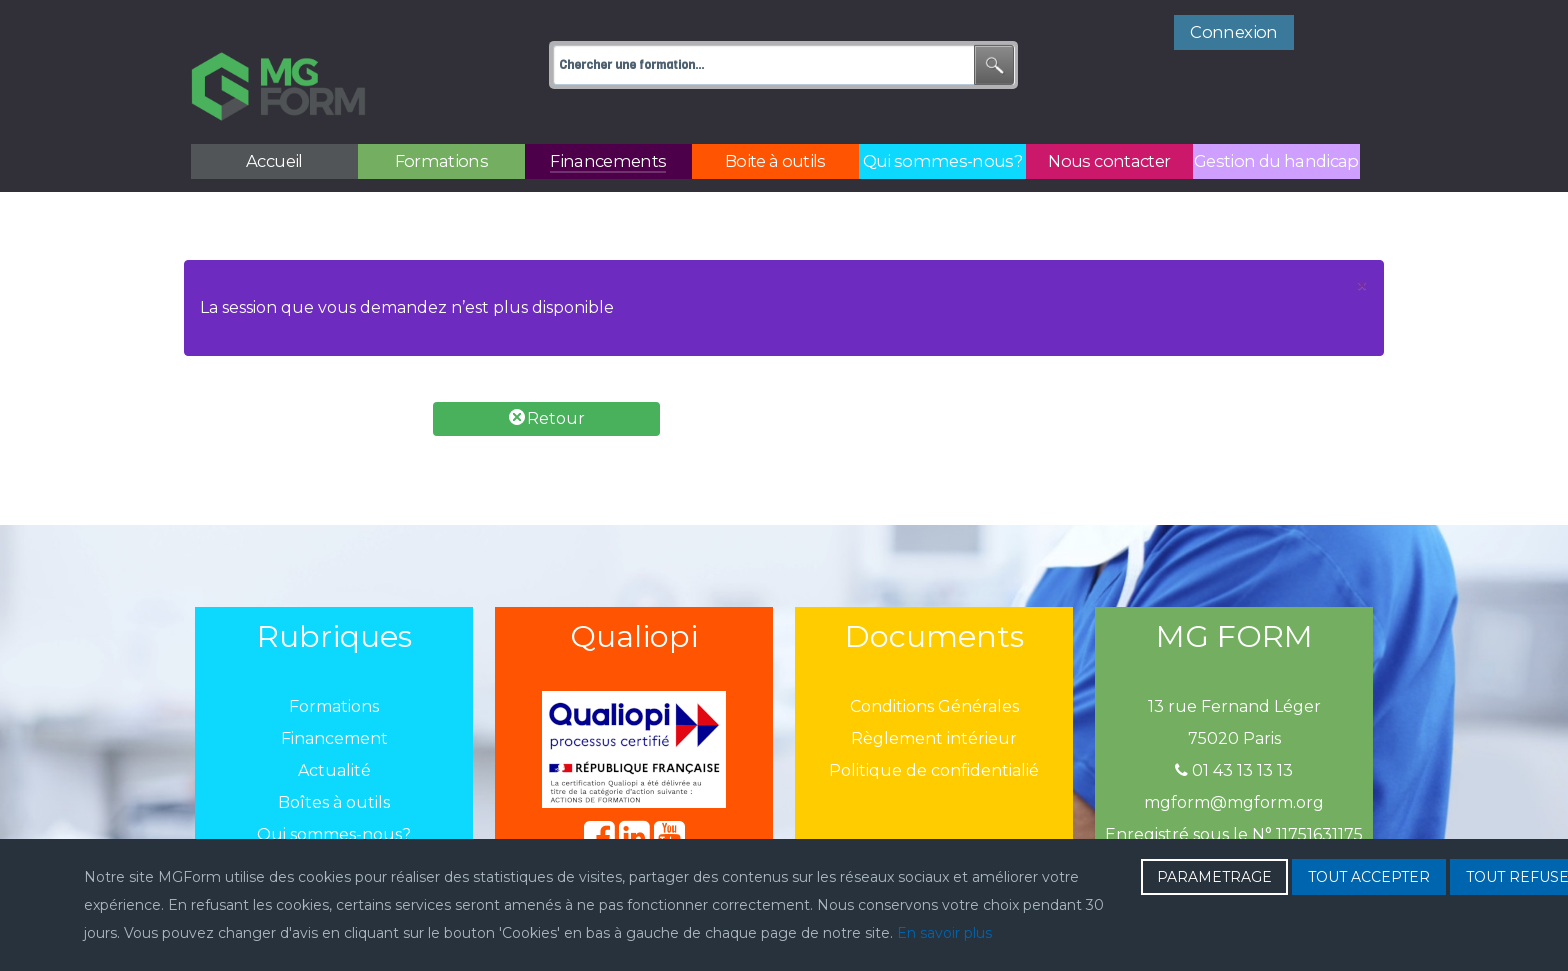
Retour (547, 373)
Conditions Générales (934, 662)
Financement (334, 694)
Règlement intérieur (934, 694)
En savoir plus (944, 933)
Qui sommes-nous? (334, 790)
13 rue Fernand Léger (1234, 662)
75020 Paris (1234, 694)
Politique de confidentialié (934, 726)
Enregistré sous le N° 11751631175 (1234, 790)
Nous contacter (334, 822)
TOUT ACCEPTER (1369, 877)
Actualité (334, 726)
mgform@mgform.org (1234, 758)
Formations (334, 662)
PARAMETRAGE (1214, 877)
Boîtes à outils (334, 758)
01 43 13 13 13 (1234, 726)
